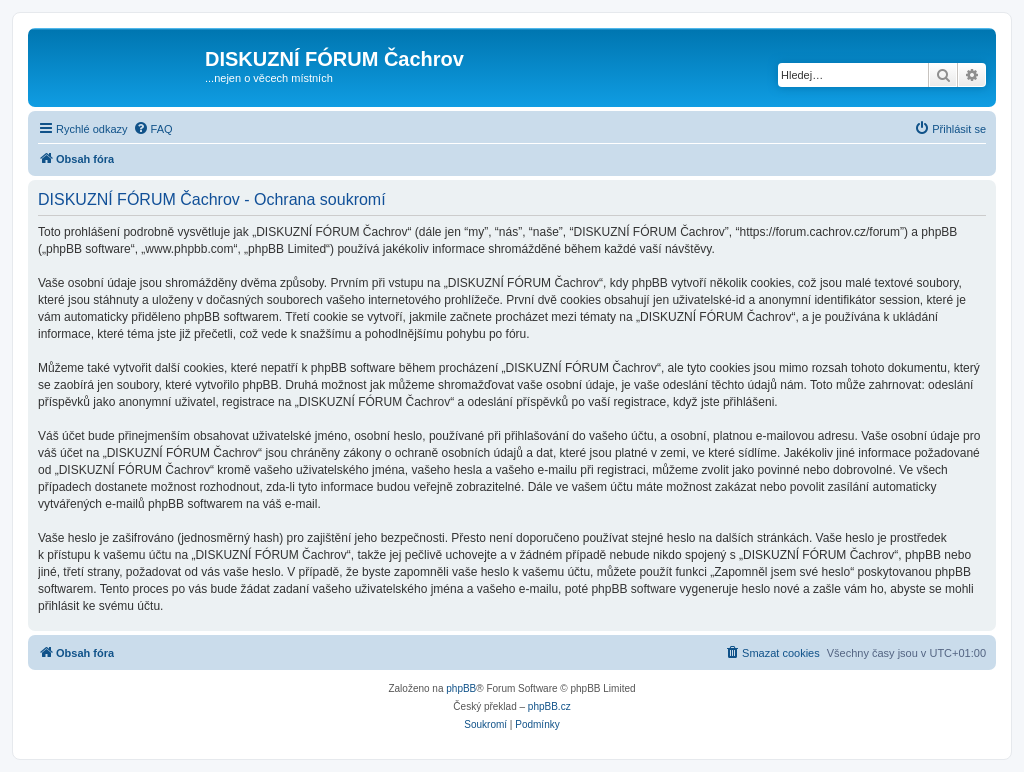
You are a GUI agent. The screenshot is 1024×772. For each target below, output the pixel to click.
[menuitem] (153, 129)
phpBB (461, 688)
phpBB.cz (549, 706)
